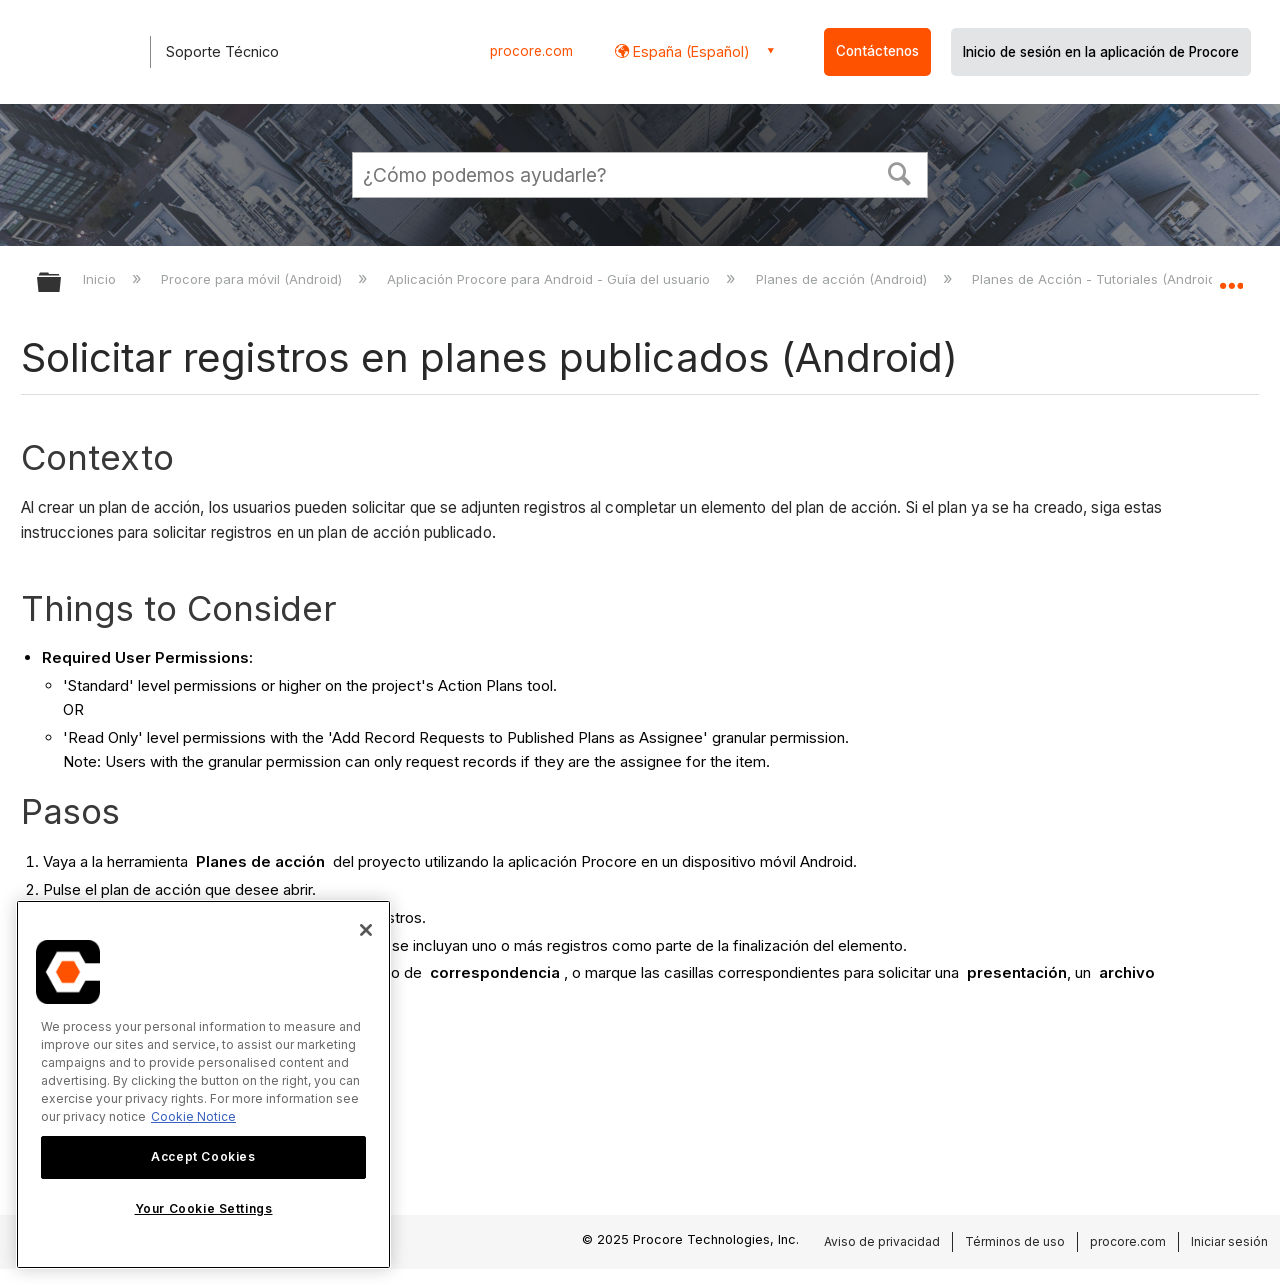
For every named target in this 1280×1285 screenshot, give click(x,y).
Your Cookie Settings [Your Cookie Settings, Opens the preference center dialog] (204, 1208)
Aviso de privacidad (882, 1241)
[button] (900, 172)
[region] (203, 1084)
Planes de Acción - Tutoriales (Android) (1098, 279)
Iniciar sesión (1229, 1241)
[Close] (366, 930)
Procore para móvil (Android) (253, 279)
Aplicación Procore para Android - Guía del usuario (550, 279)
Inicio (101, 279)
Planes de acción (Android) (843, 279)
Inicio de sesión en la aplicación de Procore (1101, 52)
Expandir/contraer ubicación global (1231, 277)
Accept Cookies (203, 1156)
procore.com (531, 51)
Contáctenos (877, 51)
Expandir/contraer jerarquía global (62, 283)
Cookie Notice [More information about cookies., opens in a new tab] (193, 1116)
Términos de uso (1015, 1241)
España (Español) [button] (689, 51)
